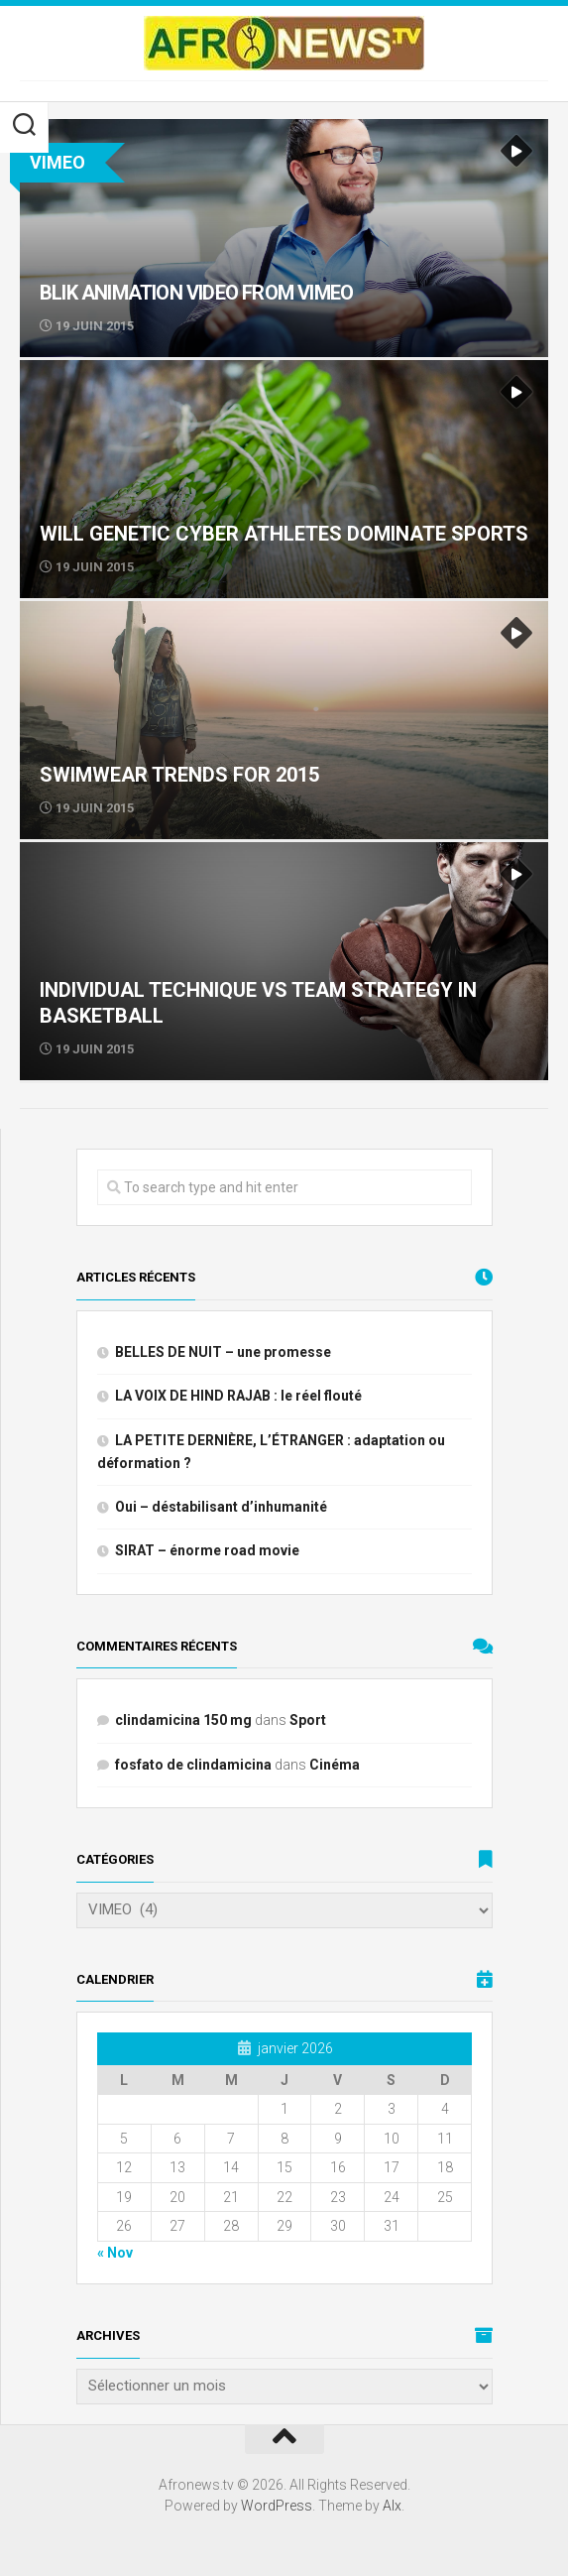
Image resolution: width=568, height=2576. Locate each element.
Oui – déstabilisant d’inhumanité (221, 1507)
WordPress (276, 2506)
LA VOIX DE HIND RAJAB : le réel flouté (238, 1396)
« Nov (115, 2253)
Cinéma (334, 1765)
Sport (307, 1720)
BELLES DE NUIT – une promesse (223, 1352)
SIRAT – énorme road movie (207, 1550)
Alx (392, 2506)
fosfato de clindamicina (193, 1765)
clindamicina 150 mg (183, 1720)
